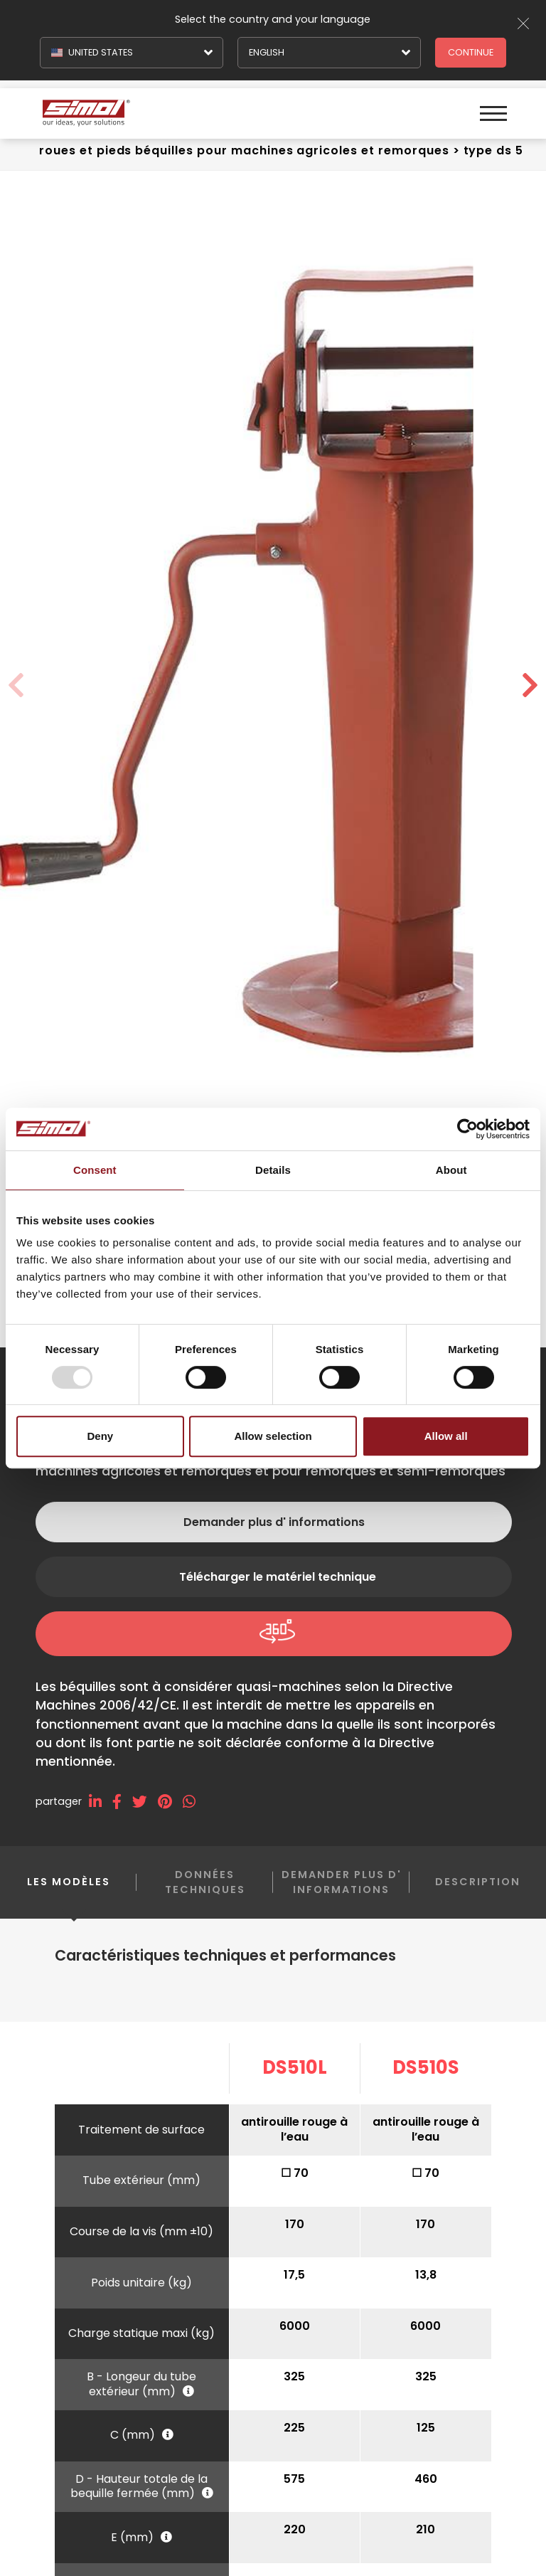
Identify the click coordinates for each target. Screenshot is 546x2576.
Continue (470, 52)
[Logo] (157, 107)
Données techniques (205, 1882)
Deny (100, 1436)
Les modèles (68, 1893)
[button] (530, 685)
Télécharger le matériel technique (277, 1577)
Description (477, 1882)
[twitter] (145, 1802)
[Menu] (491, 107)
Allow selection (272, 1436)
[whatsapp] (194, 1802)
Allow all (446, 1436)
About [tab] (451, 1170)
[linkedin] (100, 1802)
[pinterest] (170, 1802)
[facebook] (122, 1802)
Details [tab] (273, 1170)
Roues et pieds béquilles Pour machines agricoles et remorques (244, 150)
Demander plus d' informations (274, 1522)
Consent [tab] (95, 1170)
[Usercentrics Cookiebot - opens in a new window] (467, 1129)
